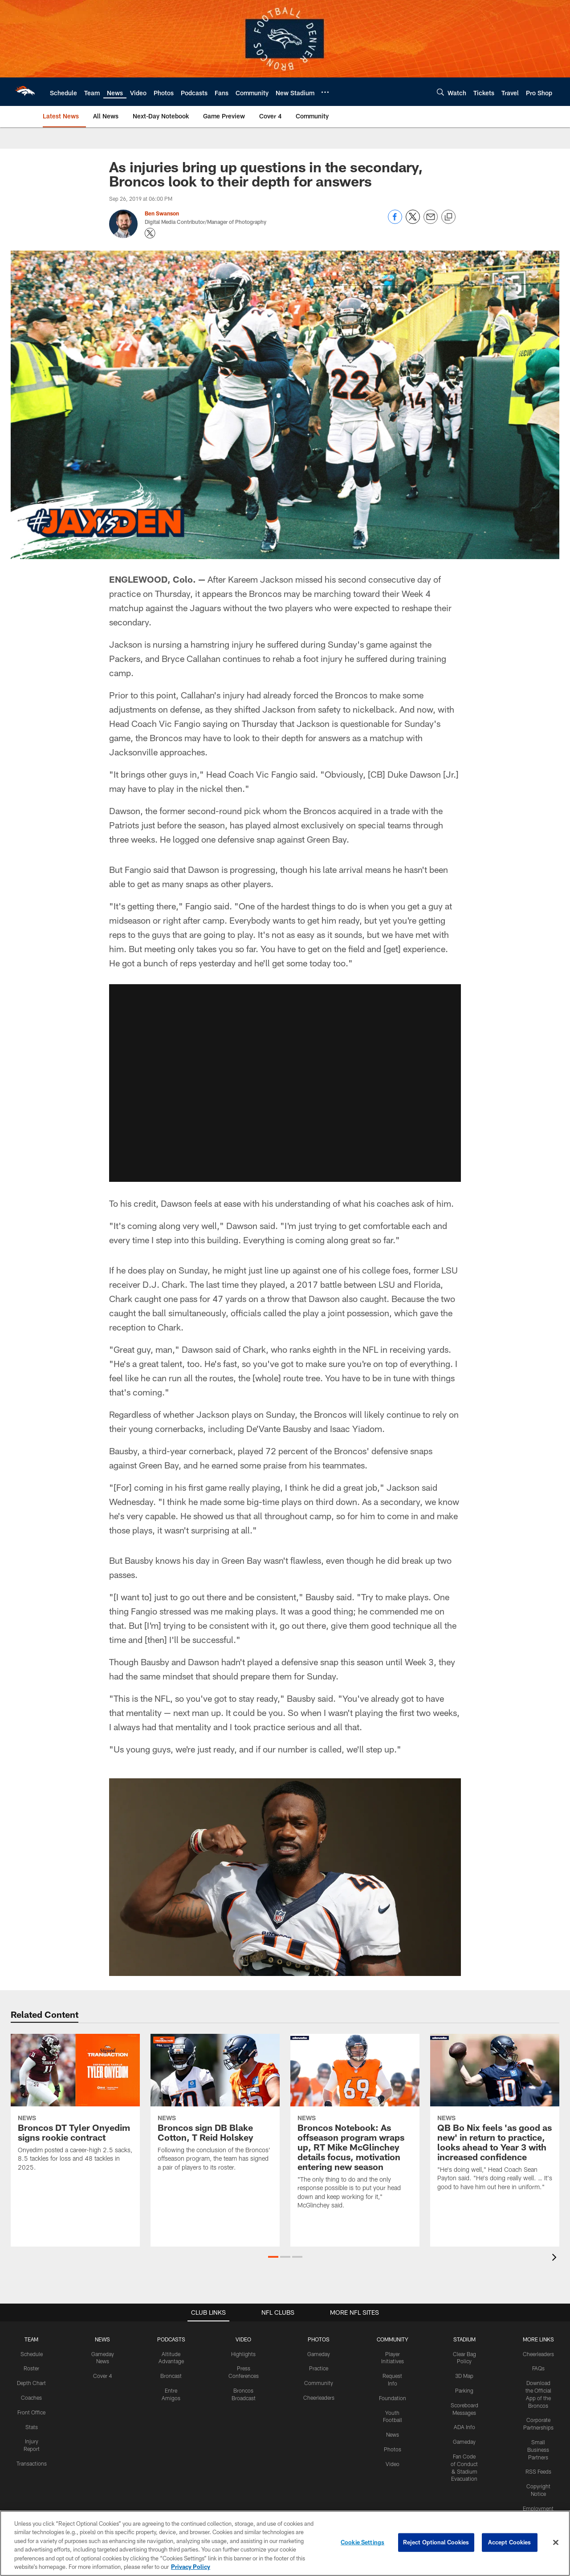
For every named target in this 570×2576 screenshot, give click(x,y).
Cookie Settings (362, 2542)
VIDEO (243, 2339)
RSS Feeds (538, 2471)
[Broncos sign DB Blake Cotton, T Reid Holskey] (215, 2108)
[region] (285, 2543)
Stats (31, 2427)
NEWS (102, 2339)
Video (392, 2464)
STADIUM (464, 2339)
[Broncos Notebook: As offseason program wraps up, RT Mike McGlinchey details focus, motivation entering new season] (354, 2127)
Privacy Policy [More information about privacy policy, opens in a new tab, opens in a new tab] (190, 2566)
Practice (318, 2368)
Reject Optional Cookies (436, 2542)
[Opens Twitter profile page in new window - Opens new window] (150, 233)
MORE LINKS (538, 2339)
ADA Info (464, 2427)
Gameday (318, 2354)
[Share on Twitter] (413, 221)
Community (318, 2383)
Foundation (392, 2398)
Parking (464, 2390)
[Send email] (430, 221)
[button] (273, 2257)
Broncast (171, 2376)
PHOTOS (319, 2339)
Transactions (31, 2463)
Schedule (31, 2354)
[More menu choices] (325, 92)
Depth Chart (31, 2383)
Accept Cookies (509, 2542)
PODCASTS (171, 2339)
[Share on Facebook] (395, 221)
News (392, 2434)
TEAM (31, 2339)
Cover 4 (102, 2376)
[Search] (440, 92)
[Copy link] (448, 217)
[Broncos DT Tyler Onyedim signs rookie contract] (75, 2108)
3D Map (464, 2376)
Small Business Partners (538, 2449)
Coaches (31, 2397)
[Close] (556, 2542)
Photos (392, 2449)
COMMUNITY (392, 2339)
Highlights (243, 2354)
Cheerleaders (318, 2397)
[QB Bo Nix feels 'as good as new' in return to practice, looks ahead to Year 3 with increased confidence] (494, 2118)
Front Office (31, 2412)
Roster (31, 2368)
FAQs (538, 2368)
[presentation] (555, 2258)
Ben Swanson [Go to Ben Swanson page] (162, 213)
